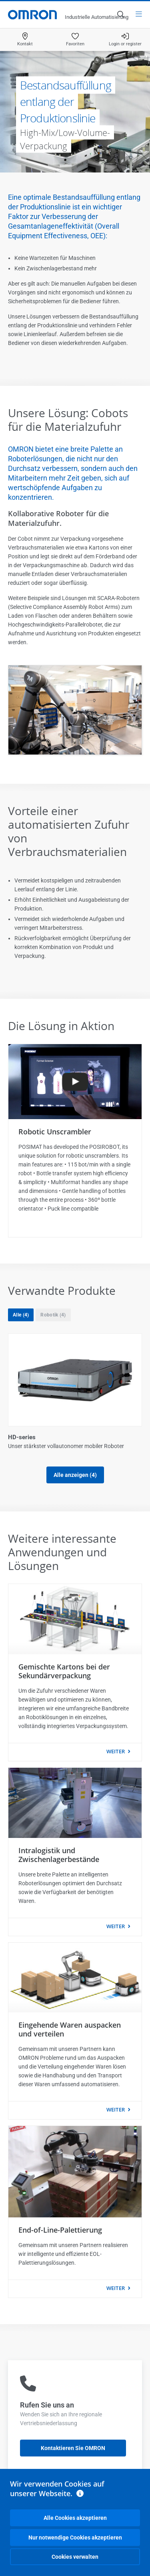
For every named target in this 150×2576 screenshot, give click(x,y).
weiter (115, 1751)
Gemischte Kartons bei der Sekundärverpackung (64, 1671)
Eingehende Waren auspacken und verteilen (69, 2029)
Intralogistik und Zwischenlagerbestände (58, 1855)
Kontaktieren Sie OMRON (73, 2448)
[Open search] (120, 14)
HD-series (22, 1437)
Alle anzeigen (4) (75, 1475)
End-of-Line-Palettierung (60, 2230)
